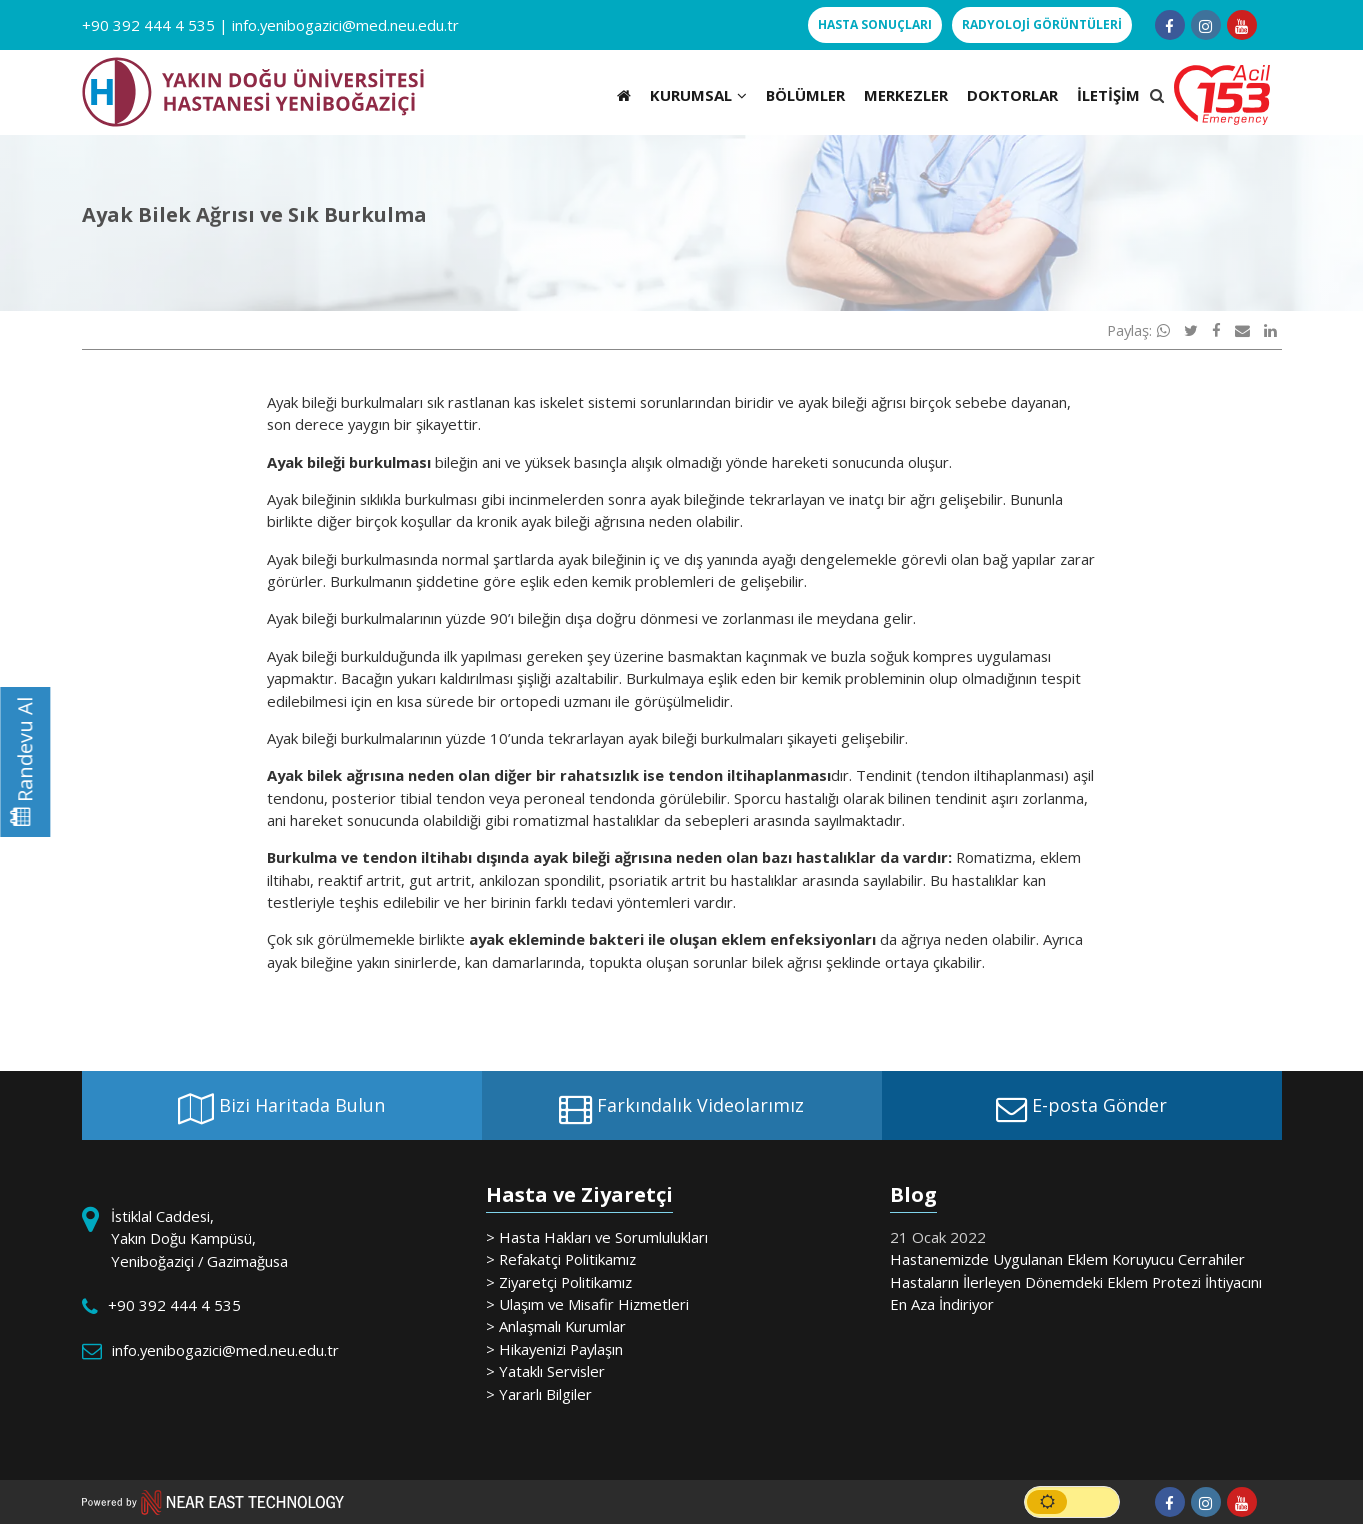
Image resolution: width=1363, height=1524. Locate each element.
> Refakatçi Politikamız (561, 1259)
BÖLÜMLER (805, 95)
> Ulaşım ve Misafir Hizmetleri (587, 1304)
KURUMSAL (698, 95)
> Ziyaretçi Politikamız (559, 1282)
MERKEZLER (906, 95)
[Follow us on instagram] (1206, 25)
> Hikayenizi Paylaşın (554, 1349)
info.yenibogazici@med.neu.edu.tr (345, 25)
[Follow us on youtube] (1242, 25)
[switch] (1072, 1502)
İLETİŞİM (1108, 95)
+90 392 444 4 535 (148, 25)
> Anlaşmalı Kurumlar (556, 1326)
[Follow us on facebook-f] (1170, 25)
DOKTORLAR (1012, 95)
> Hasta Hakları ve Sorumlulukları (597, 1237)
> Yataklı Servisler (545, 1371)
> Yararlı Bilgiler (539, 1394)
